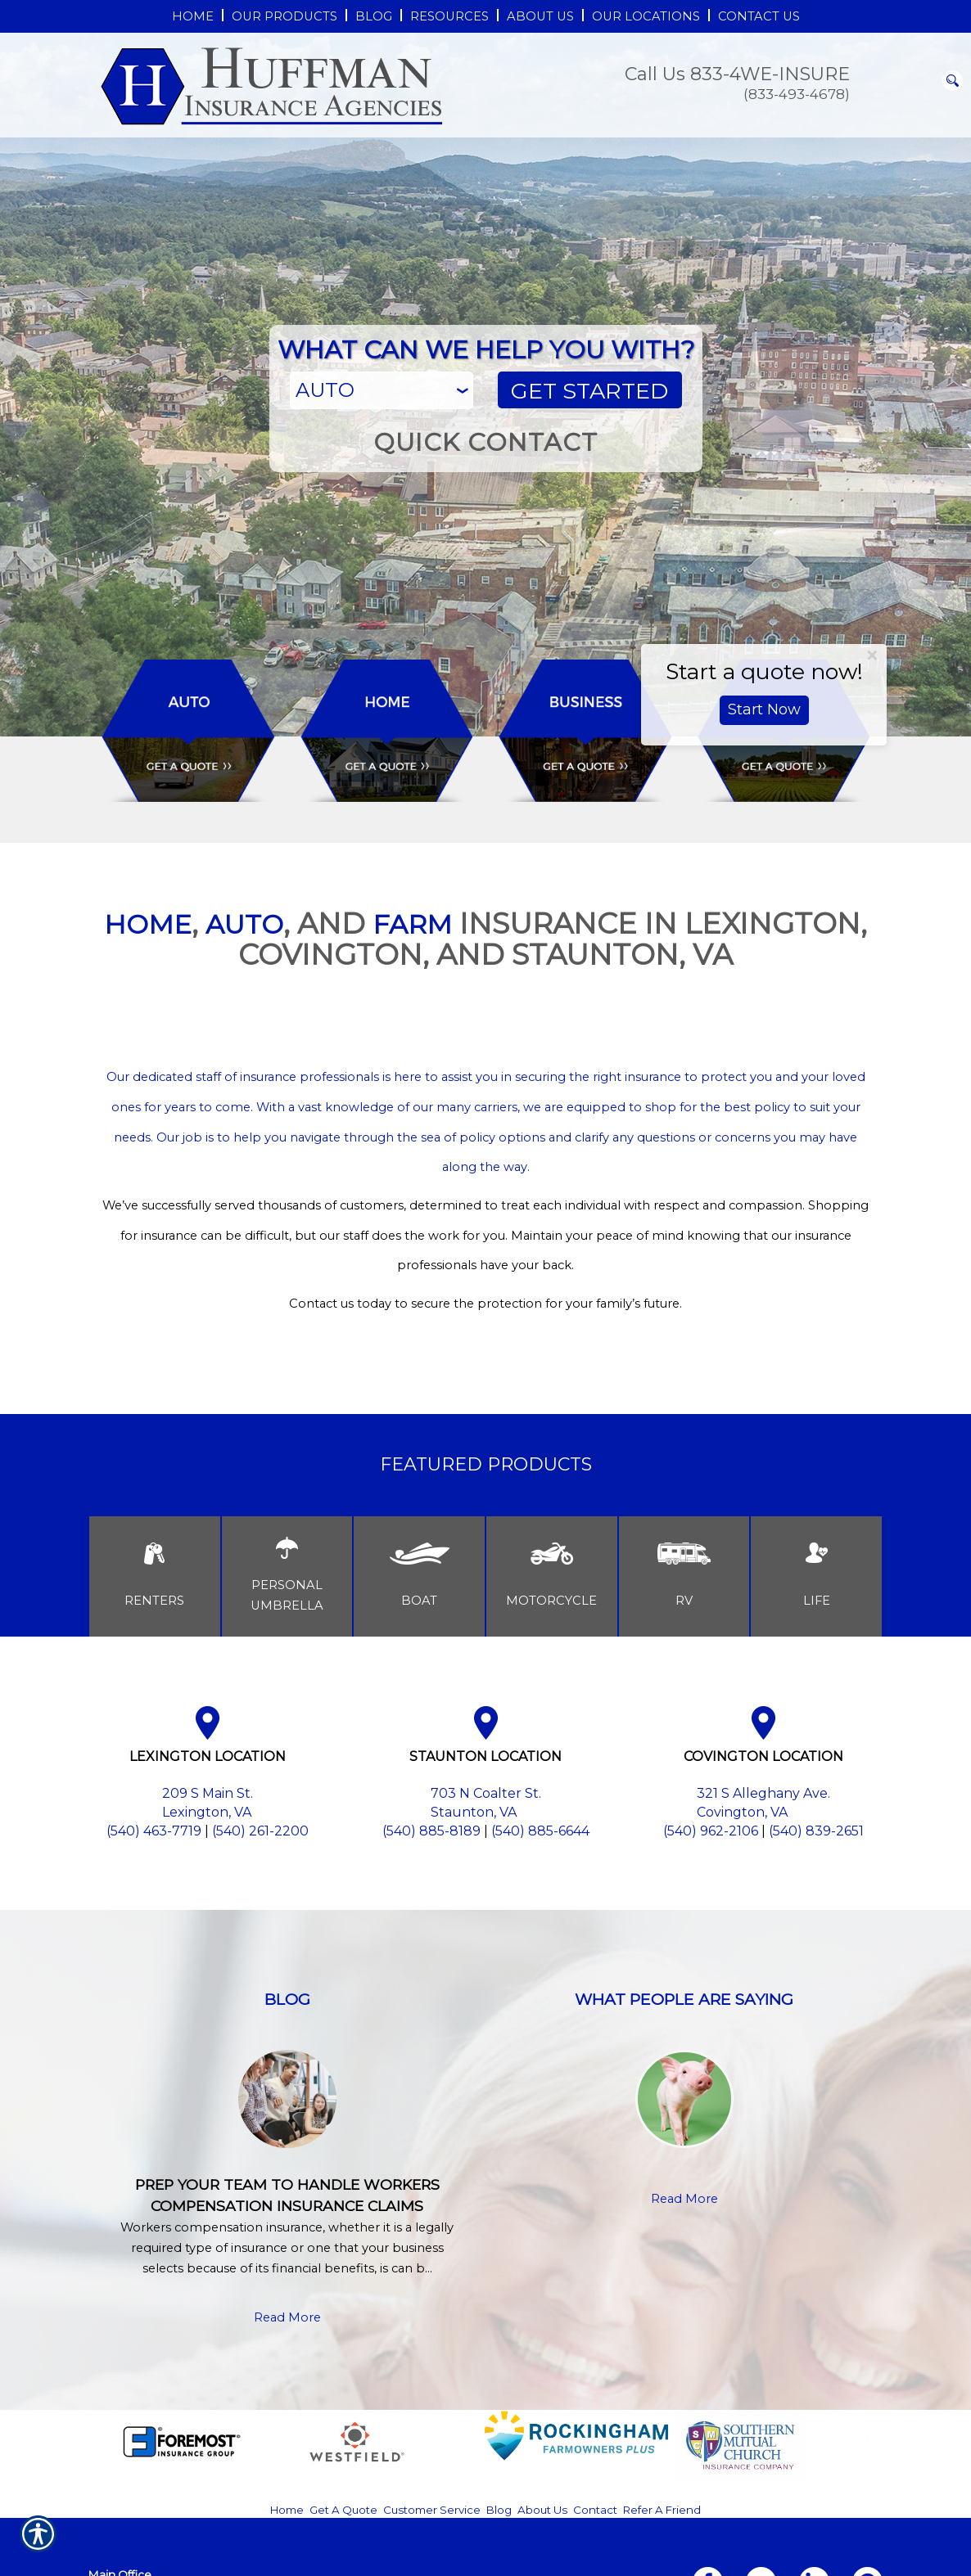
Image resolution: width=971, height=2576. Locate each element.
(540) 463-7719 (153, 1831)
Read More (287, 2317)
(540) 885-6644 (540, 1831)
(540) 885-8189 (431, 1831)
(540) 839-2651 (816, 1831)
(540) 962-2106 (710, 1831)
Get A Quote (343, 2509)
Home (287, 2509)
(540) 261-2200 (260, 1831)
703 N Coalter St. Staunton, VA (486, 1803)
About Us (542, 2509)
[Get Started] (590, 390)
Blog (499, 2509)
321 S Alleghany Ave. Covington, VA (763, 1803)
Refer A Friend (662, 2509)
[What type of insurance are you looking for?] (382, 390)
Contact (595, 2509)
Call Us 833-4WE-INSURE (737, 74)
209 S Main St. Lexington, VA (207, 1803)
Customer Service (432, 2509)
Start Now (764, 709)
